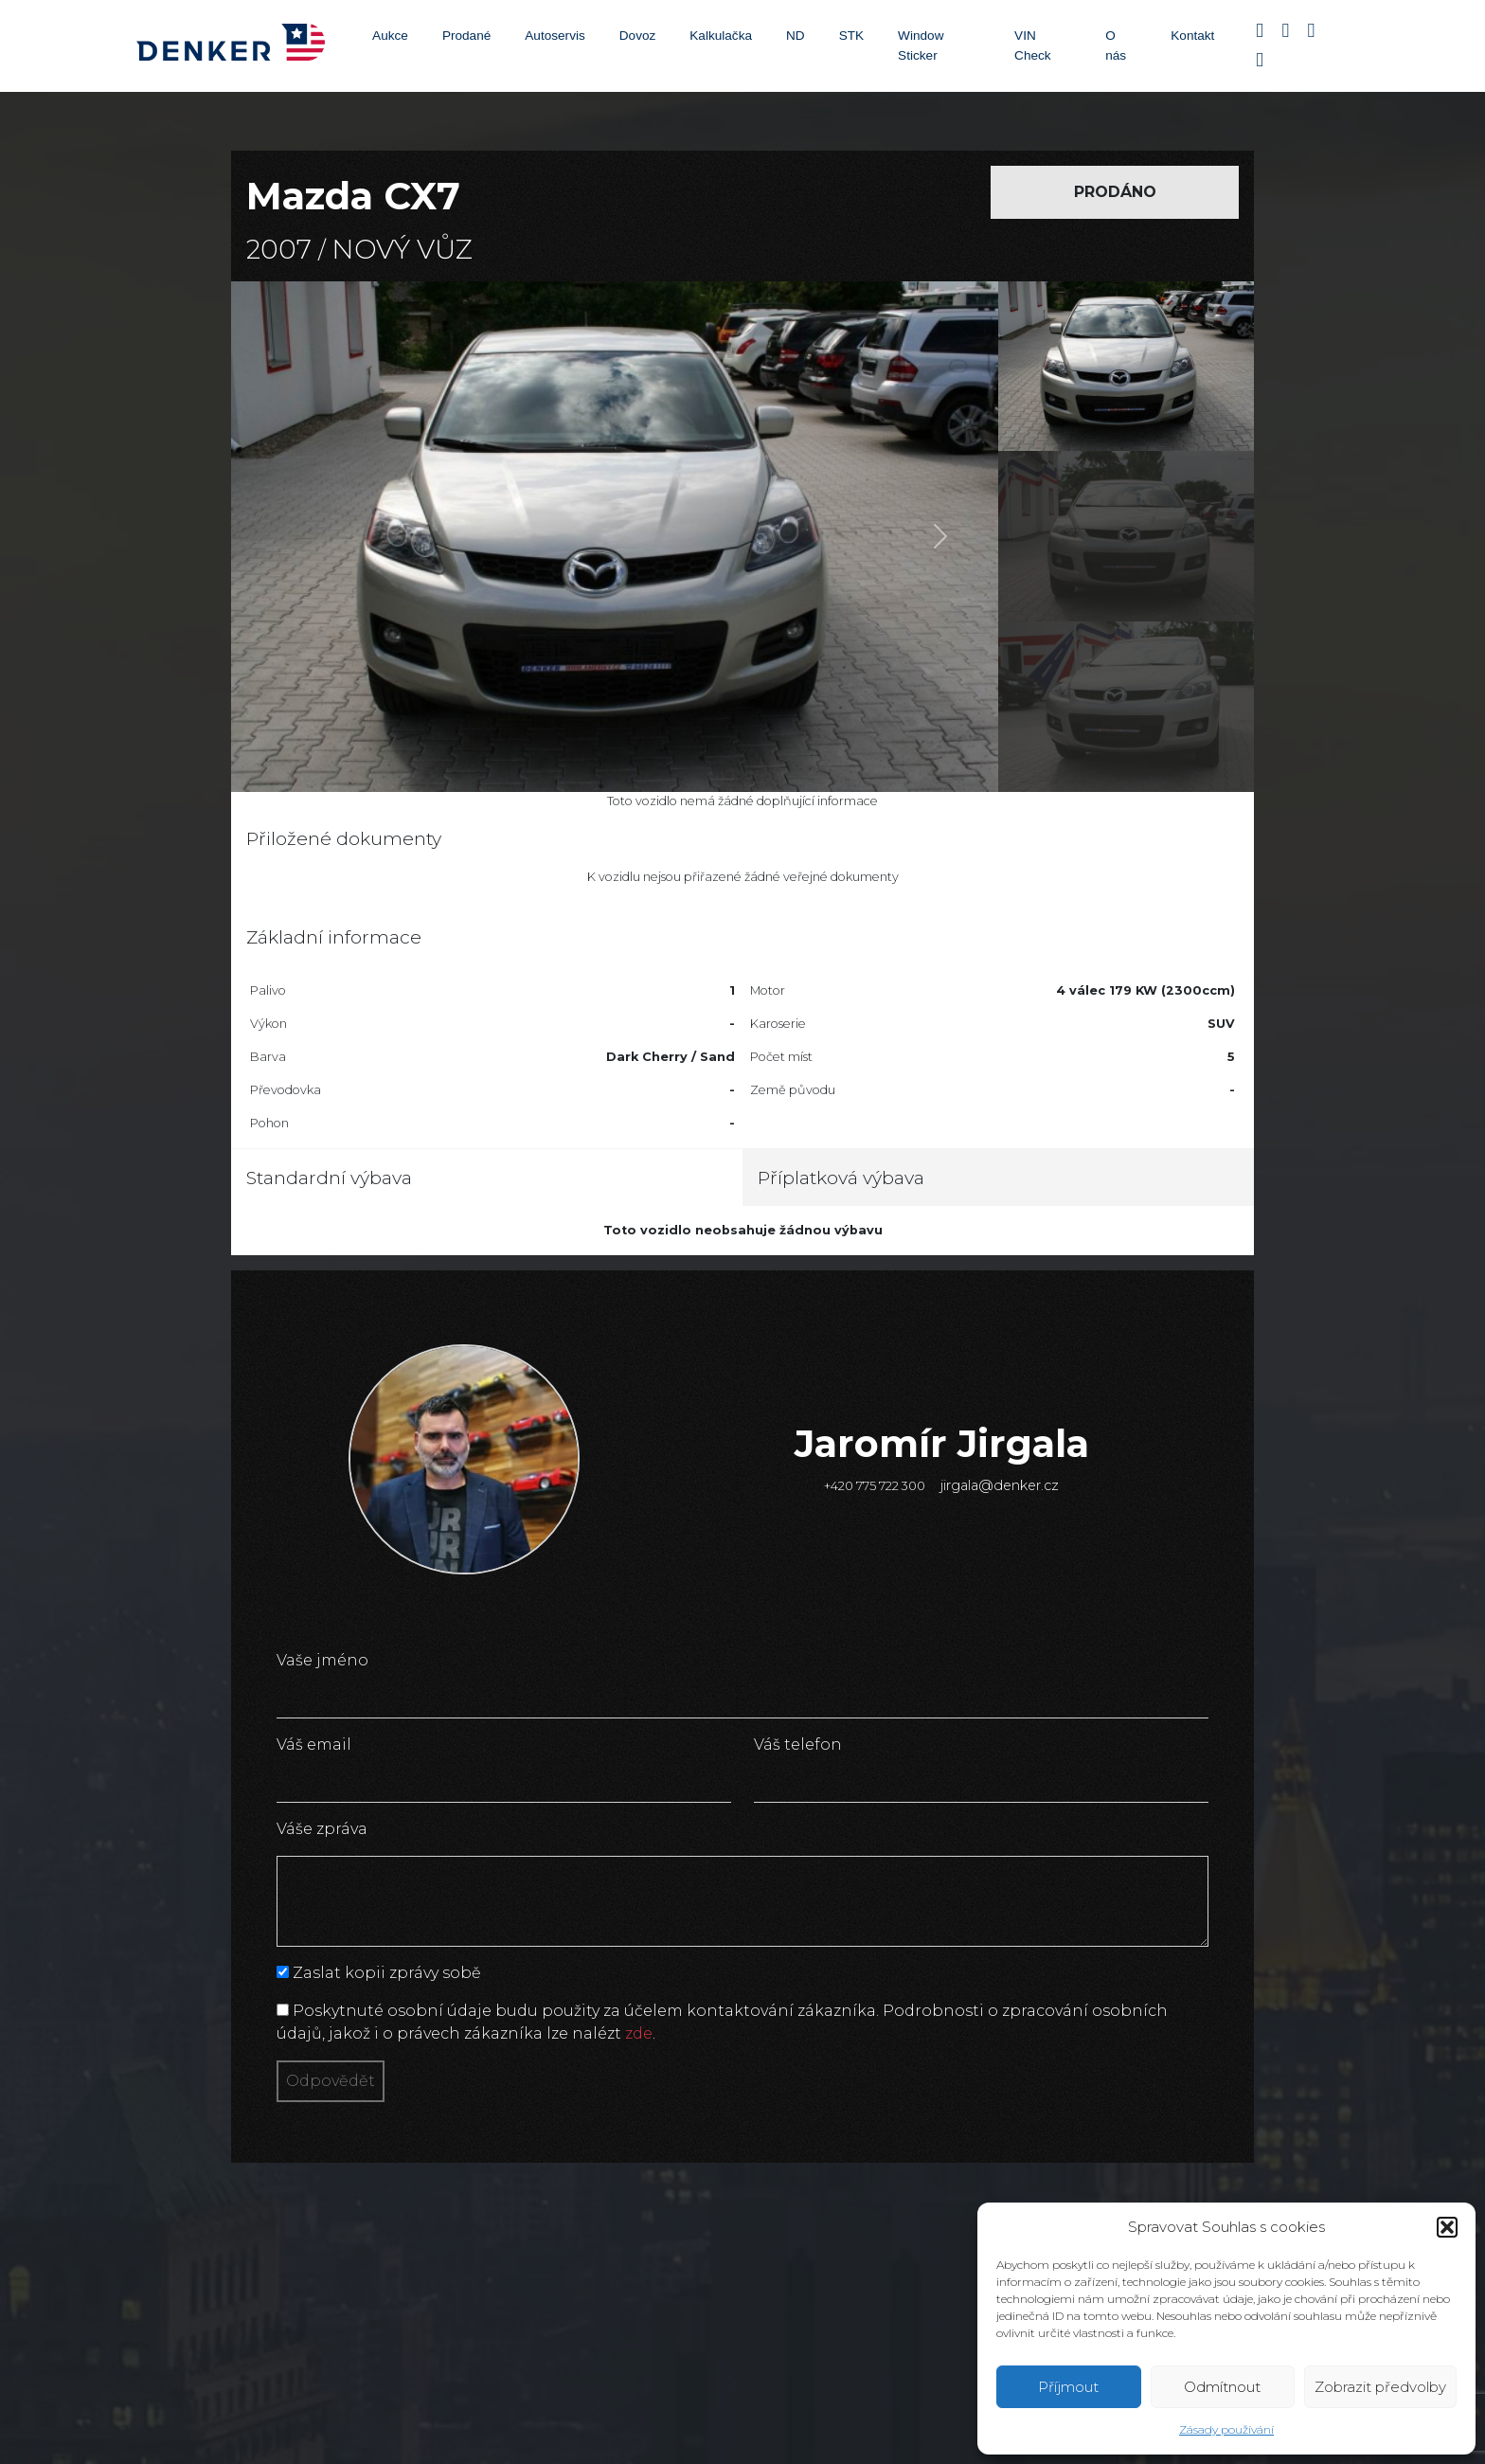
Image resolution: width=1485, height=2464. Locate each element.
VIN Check (1032, 45)
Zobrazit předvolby (1380, 2387)
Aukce (390, 35)
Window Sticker (920, 45)
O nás (1115, 45)
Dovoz (637, 35)
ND (795, 35)
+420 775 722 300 (874, 1486)
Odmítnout (1222, 2387)
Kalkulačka (720, 35)
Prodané (466, 35)
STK (851, 35)
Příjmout (1068, 2387)
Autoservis (554, 35)
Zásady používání (1226, 2429)
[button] (1447, 2227)
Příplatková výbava (841, 1177)
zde (639, 2033)
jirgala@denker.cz (999, 1485)
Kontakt (1192, 35)
